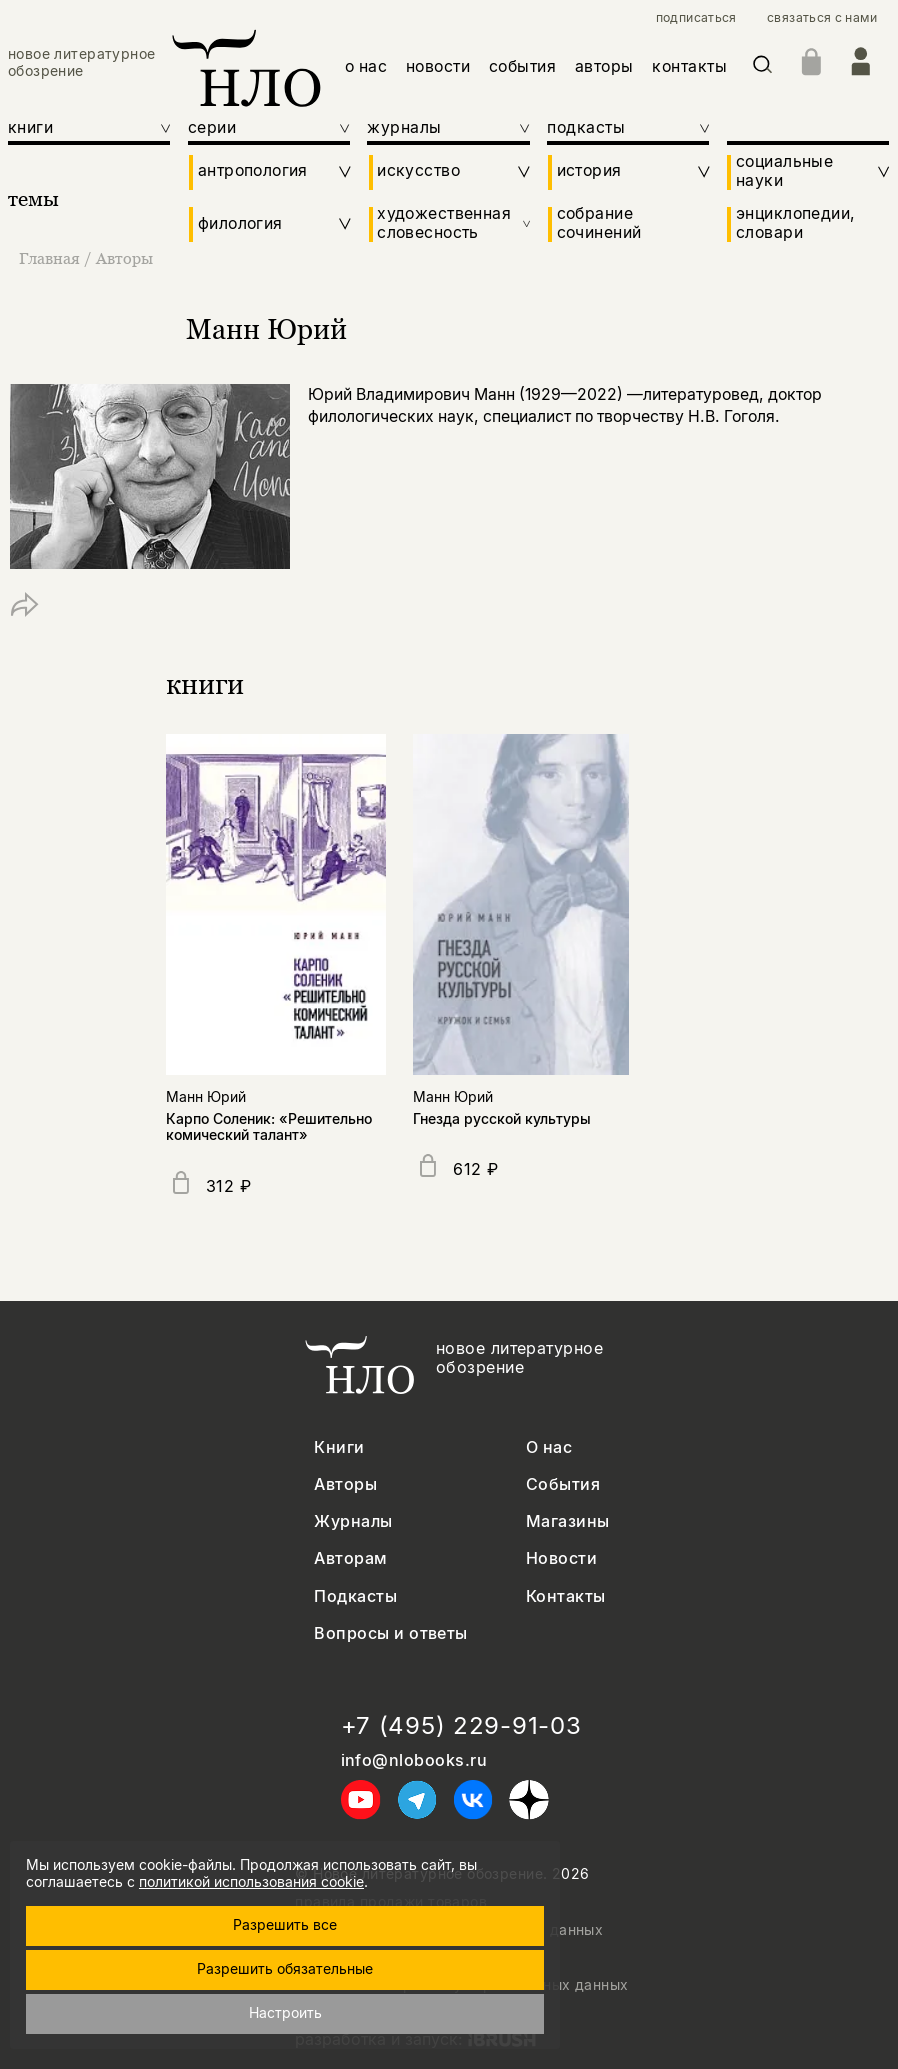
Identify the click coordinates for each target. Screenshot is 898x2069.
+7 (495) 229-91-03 (461, 1726)
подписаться (696, 18)
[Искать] (762, 68)
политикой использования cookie (251, 1881)
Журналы (353, 1521)
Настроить (285, 2012)
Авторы (124, 258)
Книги (339, 1447)
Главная (51, 258)
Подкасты (355, 1596)
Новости (561, 1558)
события (522, 66)
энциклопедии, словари (795, 223)
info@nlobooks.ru (414, 1760)
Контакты (566, 1596)
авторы (604, 66)
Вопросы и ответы (391, 1633)
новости (438, 66)
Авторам (350, 1558)
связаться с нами (822, 18)
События (563, 1484)
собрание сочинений (599, 223)
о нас (366, 66)
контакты (689, 66)
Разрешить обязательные (285, 1968)
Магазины (568, 1521)
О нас (549, 1447)
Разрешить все (285, 1924)
